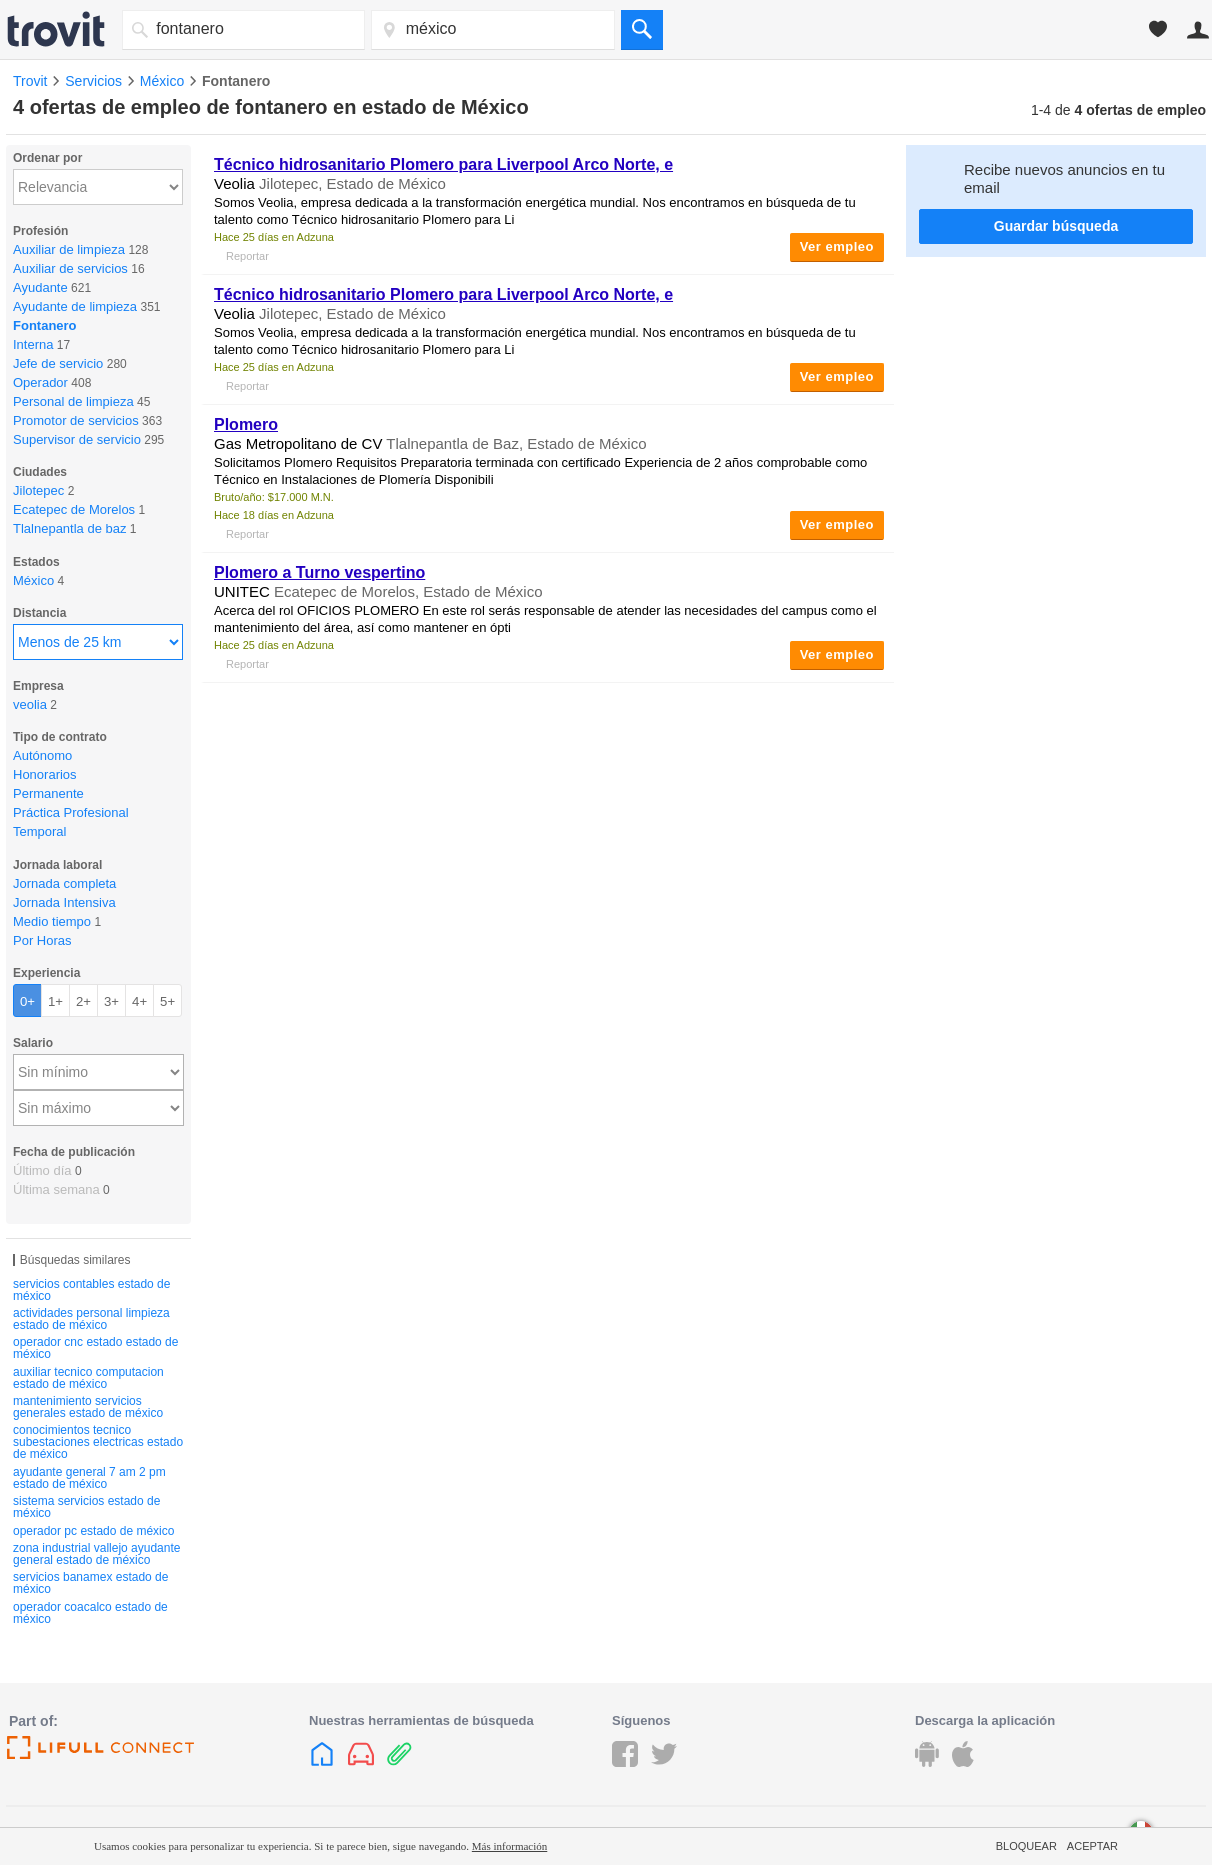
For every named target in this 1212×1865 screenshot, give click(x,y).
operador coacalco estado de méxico (90, 1613)
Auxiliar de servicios (70, 268)
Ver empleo (837, 246)
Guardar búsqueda (1056, 226)
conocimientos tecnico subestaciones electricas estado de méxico (98, 1442)
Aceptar (1092, 1846)
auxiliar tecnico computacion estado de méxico (88, 1378)
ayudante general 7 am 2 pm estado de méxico (89, 1478)
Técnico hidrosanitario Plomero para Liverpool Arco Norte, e (443, 164)
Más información (509, 1846)
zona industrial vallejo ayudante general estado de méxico (96, 1554)
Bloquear (1026, 1846)
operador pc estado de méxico (93, 1531)
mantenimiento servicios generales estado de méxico (88, 1407)
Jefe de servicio (58, 363)
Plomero (246, 424)
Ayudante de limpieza (75, 306)
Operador (40, 382)
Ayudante (40, 287)
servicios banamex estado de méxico (90, 1583)
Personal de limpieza (73, 401)
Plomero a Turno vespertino (319, 572)
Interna (33, 344)
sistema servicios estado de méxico (86, 1507)
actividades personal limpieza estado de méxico (91, 1319)
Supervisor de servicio (77, 439)
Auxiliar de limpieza (69, 249)
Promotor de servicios (76, 420)
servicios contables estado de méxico (91, 1290)
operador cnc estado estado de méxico (95, 1348)
